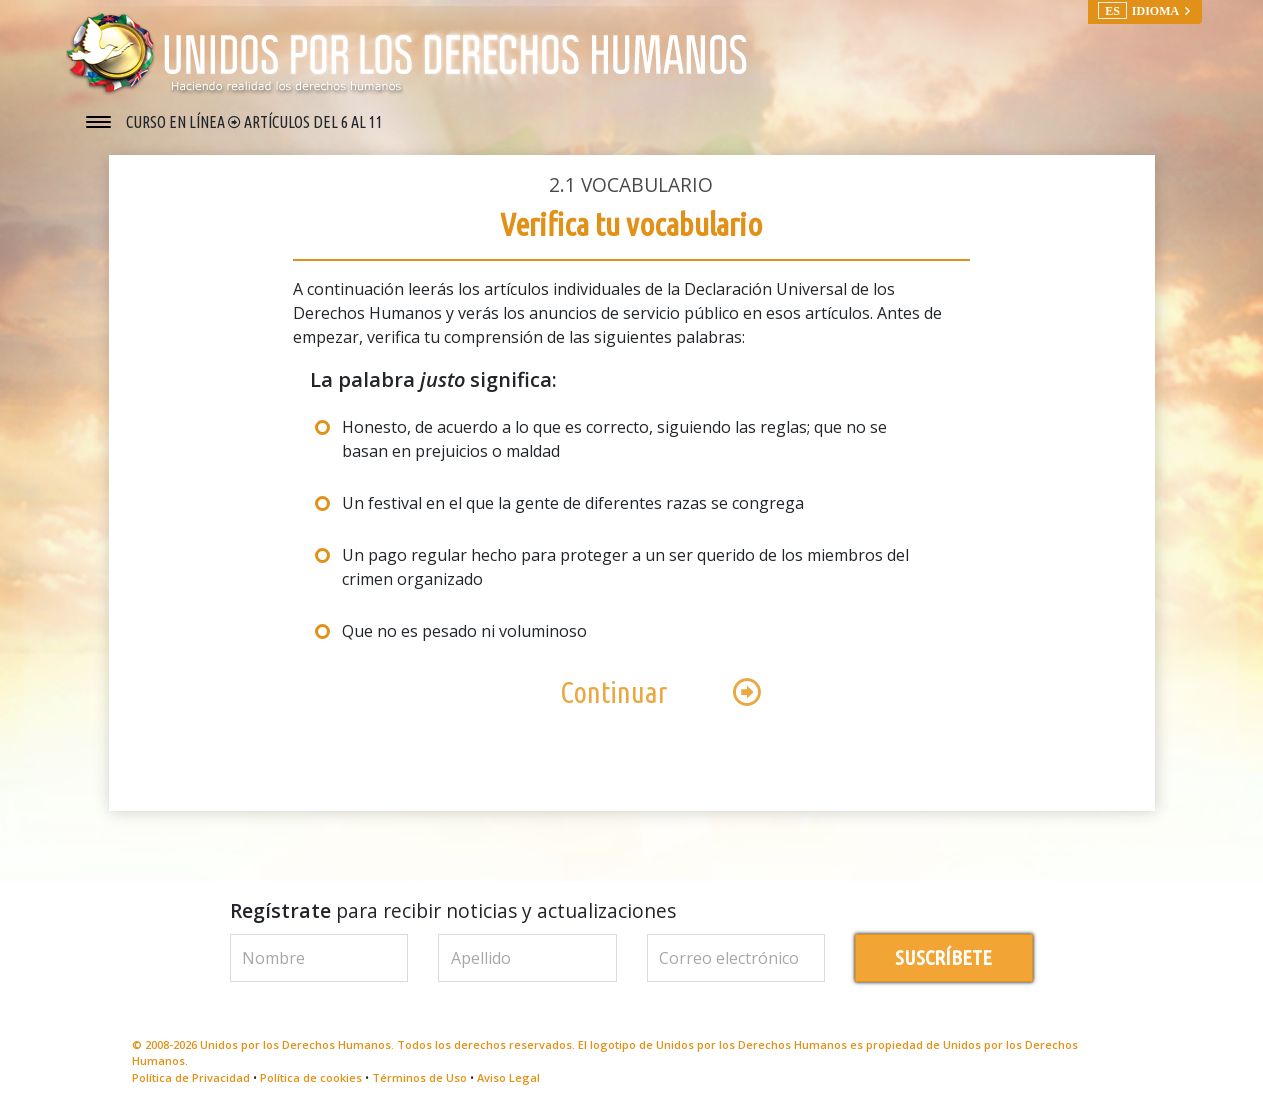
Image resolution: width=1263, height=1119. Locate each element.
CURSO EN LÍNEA (177, 122)
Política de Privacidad (191, 1077)
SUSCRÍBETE (943, 957)
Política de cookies (311, 1077)
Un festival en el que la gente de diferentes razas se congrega (573, 503)
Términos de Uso (419, 1077)
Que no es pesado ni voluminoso (464, 631)
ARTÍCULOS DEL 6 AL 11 (313, 122)
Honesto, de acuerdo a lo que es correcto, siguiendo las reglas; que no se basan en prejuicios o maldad (614, 439)
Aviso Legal (508, 1077)
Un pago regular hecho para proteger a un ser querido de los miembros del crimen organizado (625, 567)
